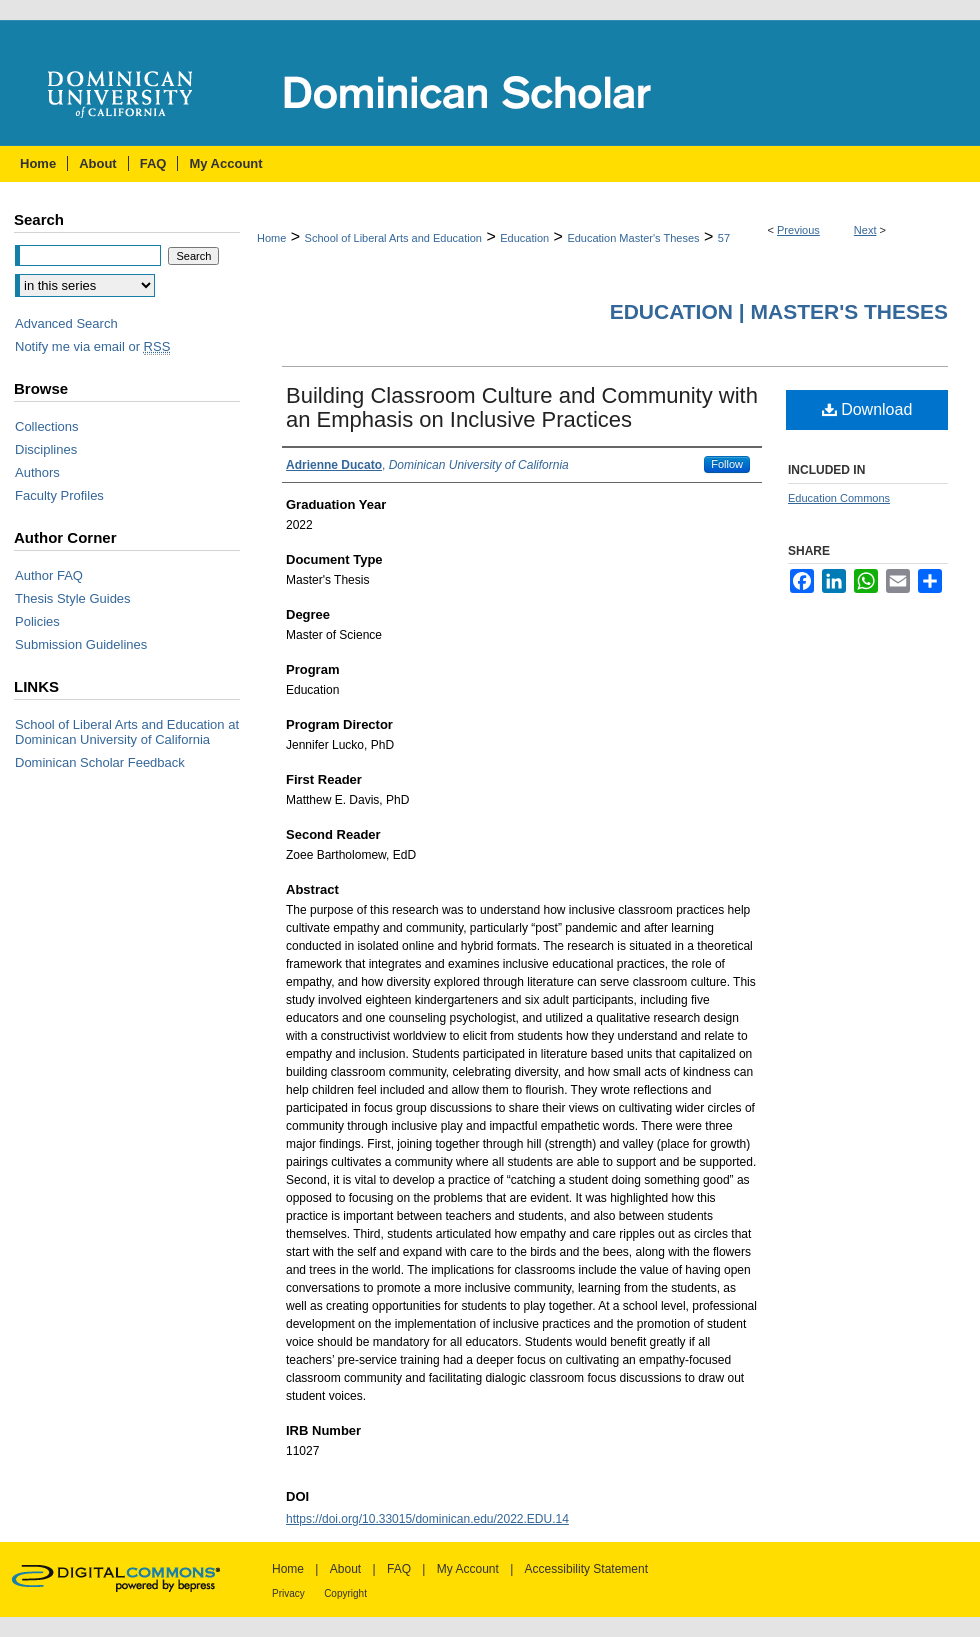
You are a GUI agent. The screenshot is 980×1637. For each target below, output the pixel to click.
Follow (727, 464)
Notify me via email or (92, 346)
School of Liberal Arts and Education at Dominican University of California (127, 732)
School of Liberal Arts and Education (393, 238)
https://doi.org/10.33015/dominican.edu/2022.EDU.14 (427, 1519)
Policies (37, 621)
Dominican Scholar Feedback (100, 762)
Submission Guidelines (81, 644)
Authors (37, 472)
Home (271, 238)
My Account (468, 1569)
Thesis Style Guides (73, 598)
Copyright (345, 1593)
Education (524, 238)
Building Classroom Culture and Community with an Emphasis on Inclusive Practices (522, 407)
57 (724, 238)
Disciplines (46, 449)
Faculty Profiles (59, 495)
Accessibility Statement (586, 1569)
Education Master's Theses (633, 238)
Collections (47, 426)
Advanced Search (66, 323)
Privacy (288, 1593)
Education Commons (839, 498)
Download (867, 409)
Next (865, 230)
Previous (798, 230)
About (345, 1569)
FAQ (399, 1569)
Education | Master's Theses (779, 311)
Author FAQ (49, 575)
